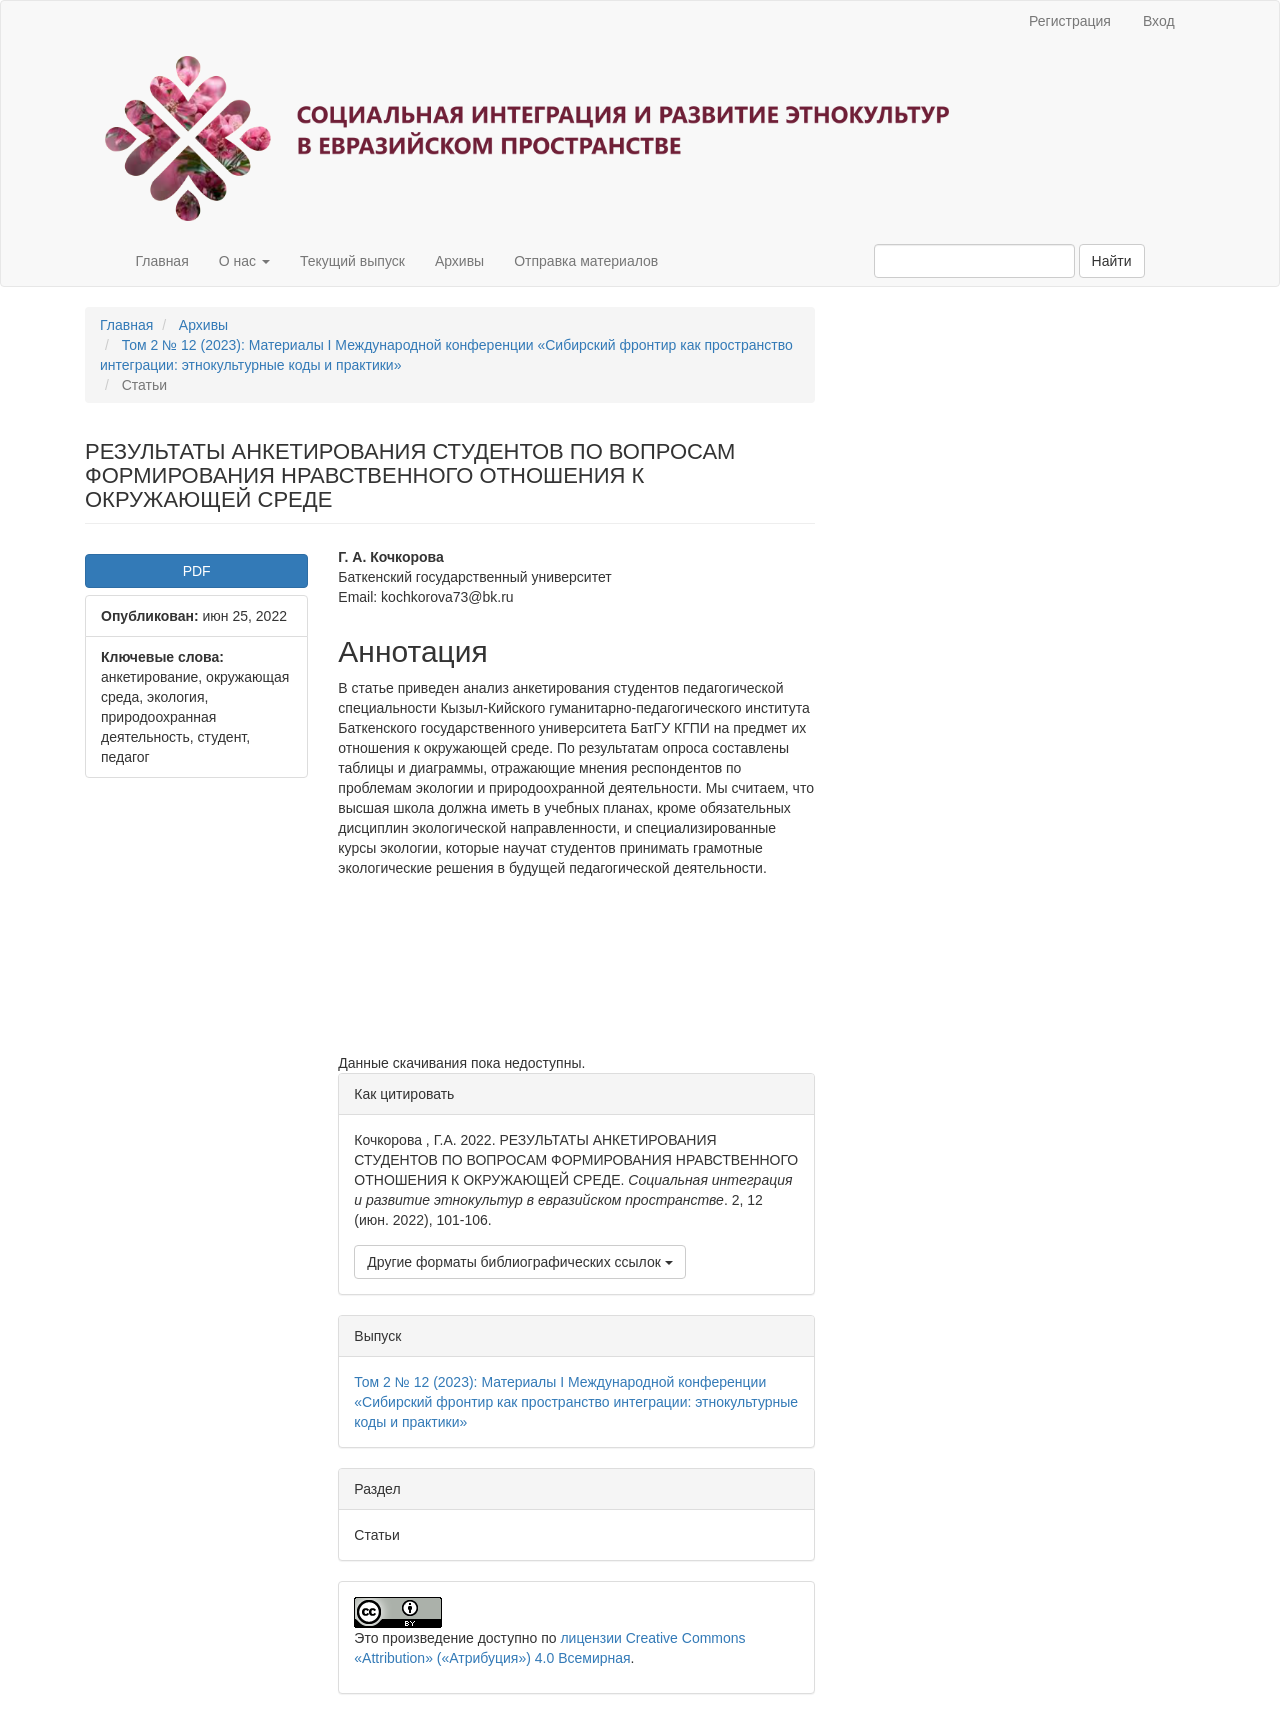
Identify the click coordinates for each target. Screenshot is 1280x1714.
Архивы (459, 261)
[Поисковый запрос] (974, 261)
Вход (1159, 21)
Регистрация (1070, 21)
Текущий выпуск (352, 261)
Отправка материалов (586, 261)
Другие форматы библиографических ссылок (519, 1262)
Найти (1112, 261)
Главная (161, 261)
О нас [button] (244, 261)
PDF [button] (197, 571)
